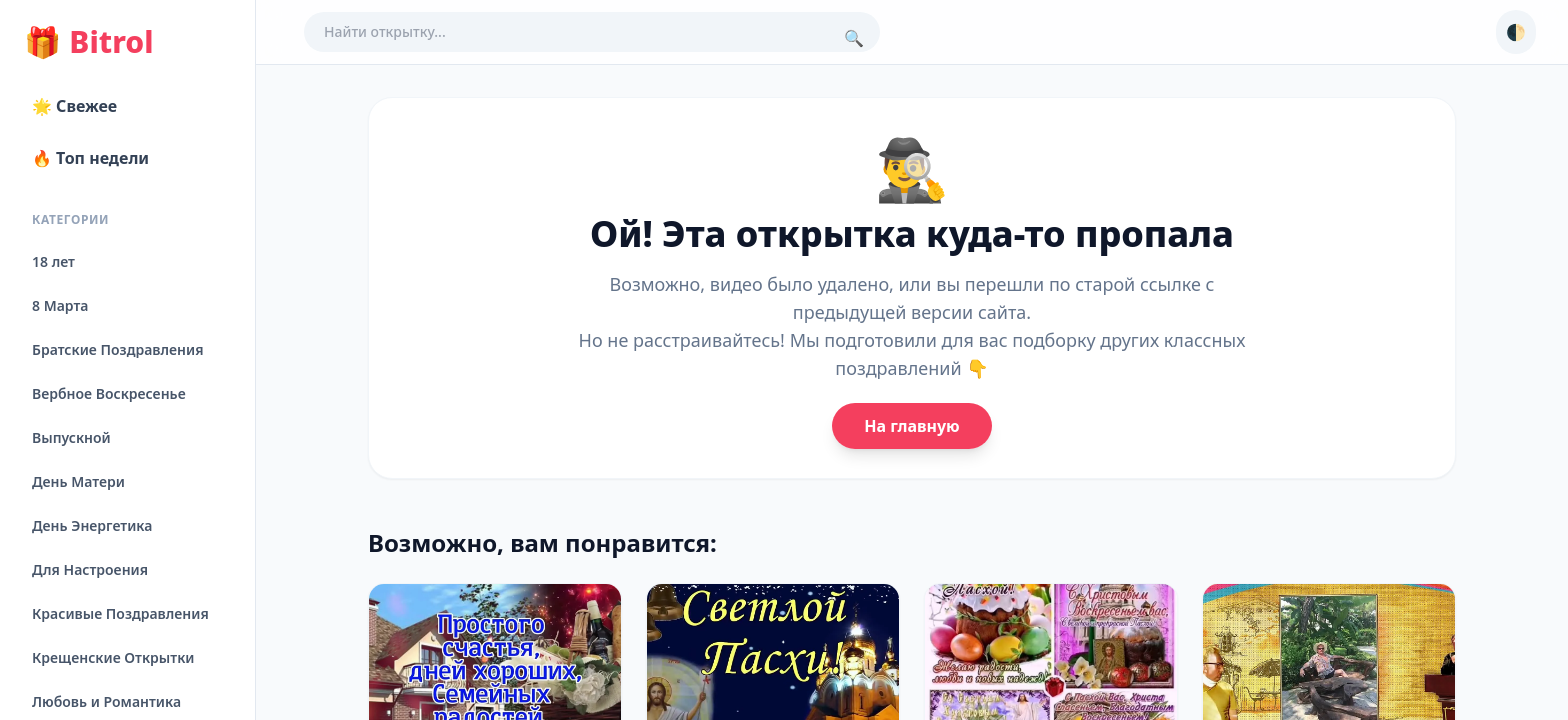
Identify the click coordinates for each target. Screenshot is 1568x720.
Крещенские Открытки (113, 657)
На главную (911, 426)
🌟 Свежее (74, 106)
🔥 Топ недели (90, 158)
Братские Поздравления (117, 349)
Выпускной (71, 437)
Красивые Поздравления (120, 613)
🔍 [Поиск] (854, 38)
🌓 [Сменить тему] (1516, 32)
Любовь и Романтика (106, 701)
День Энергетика (92, 525)
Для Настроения (90, 569)
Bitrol (88, 42)
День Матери (78, 481)
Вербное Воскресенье (109, 393)
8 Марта (60, 305)
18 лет (53, 261)
